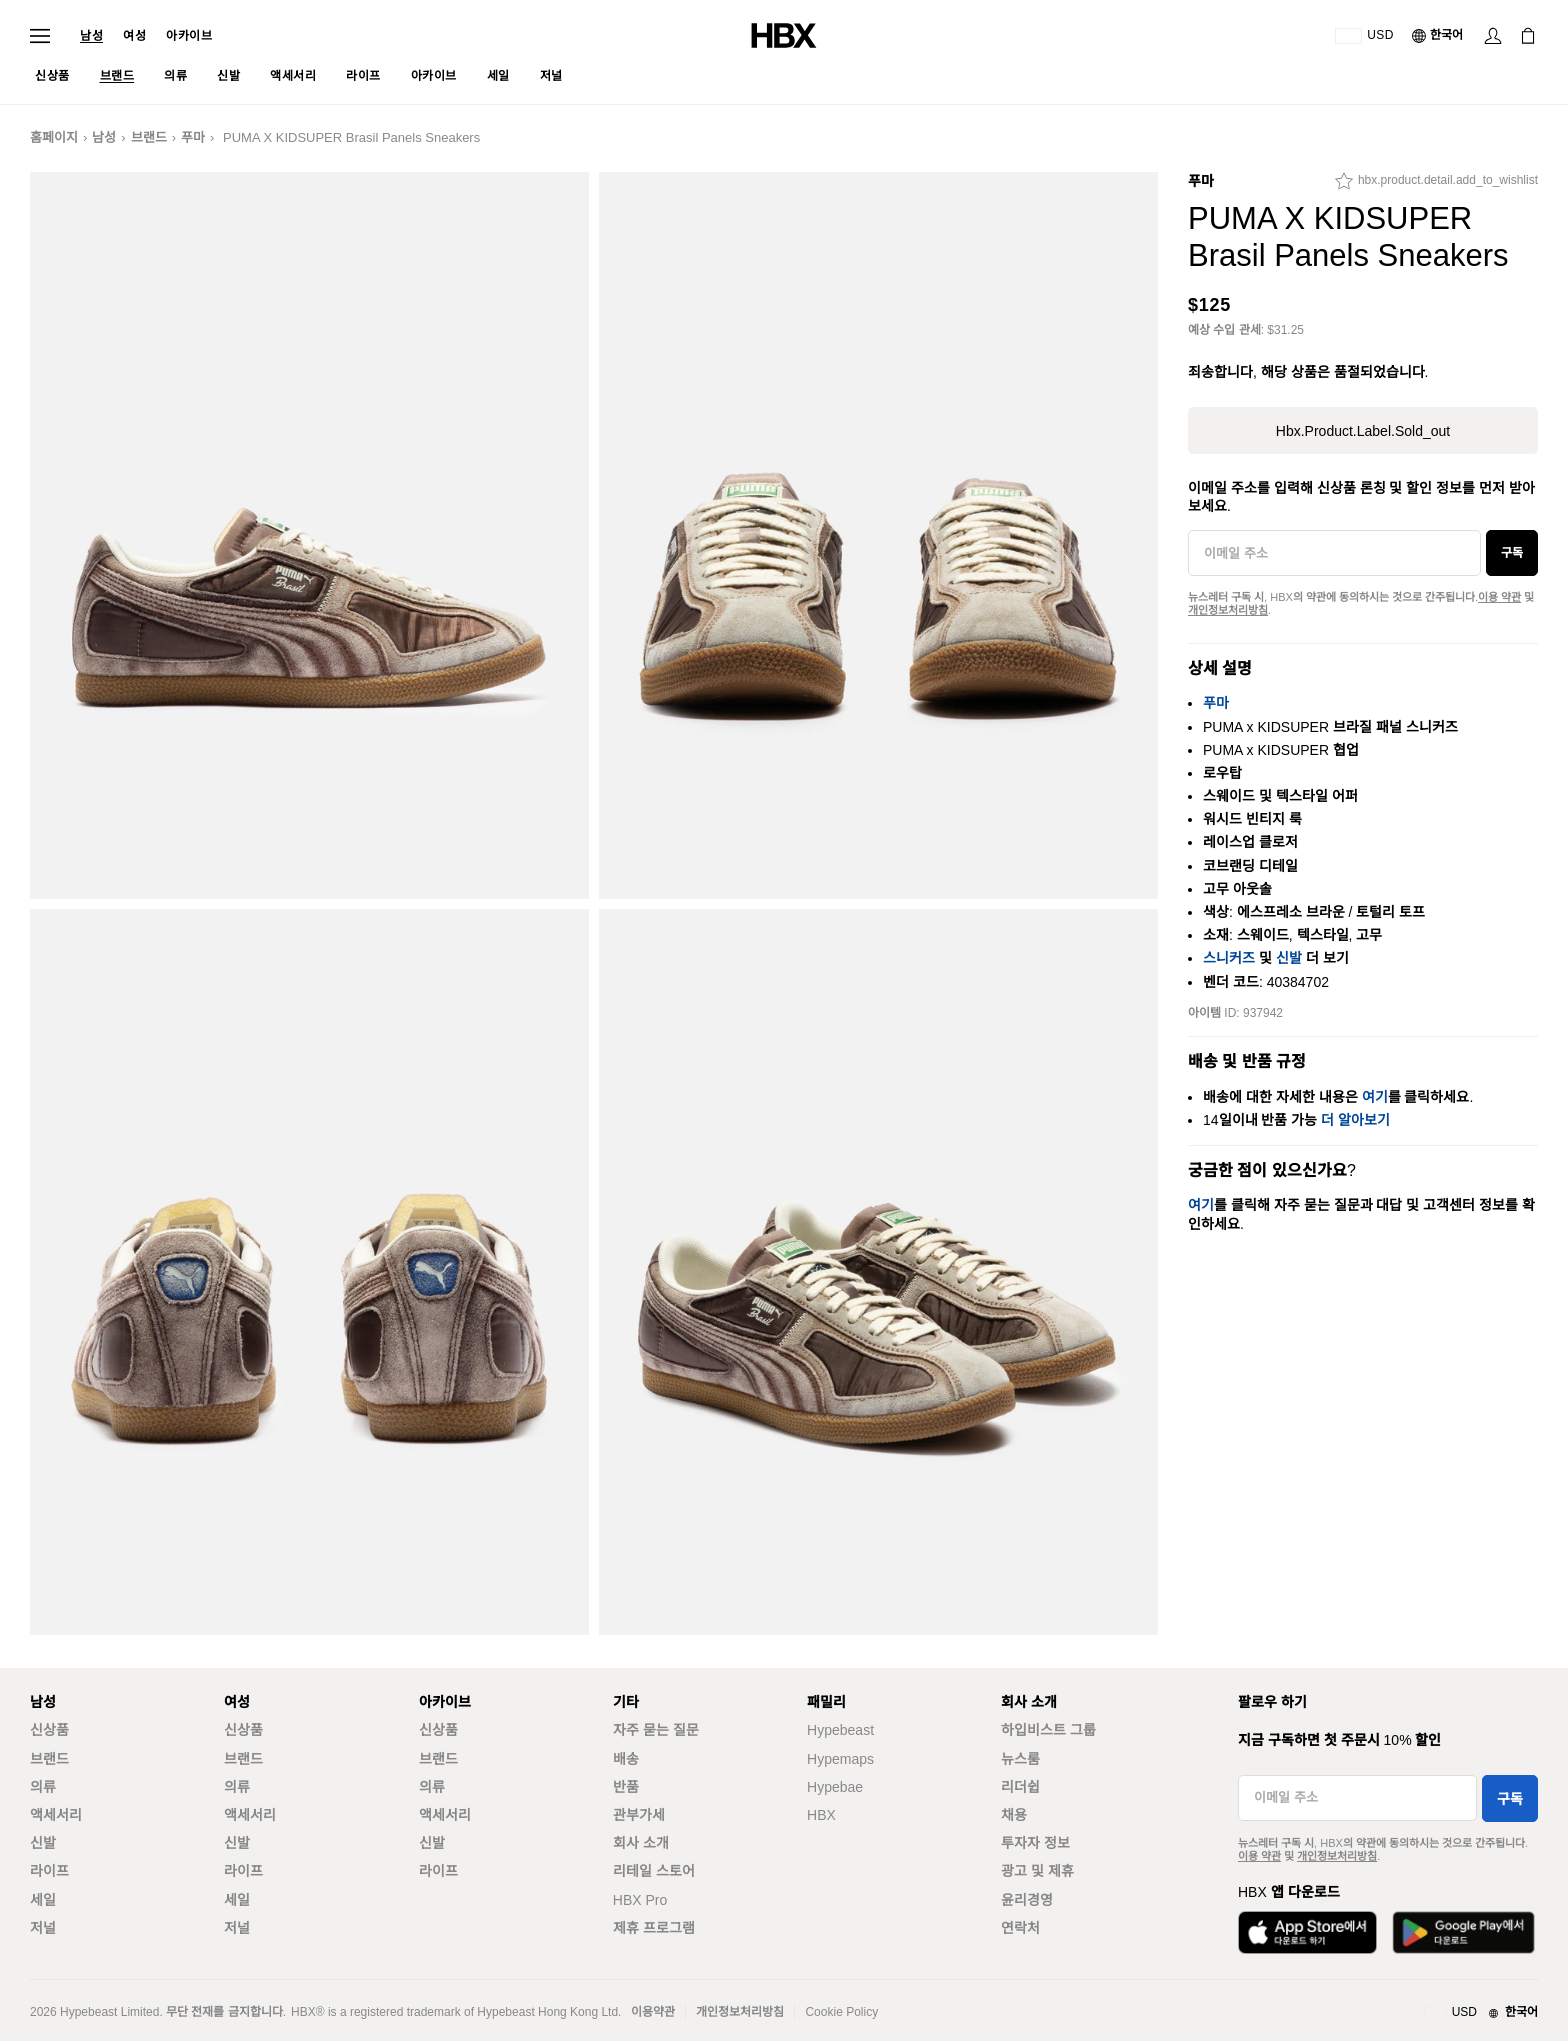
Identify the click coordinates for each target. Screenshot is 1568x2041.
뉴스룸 (1020, 1759)
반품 (626, 1787)
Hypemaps (840, 1759)
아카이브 (189, 36)
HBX (821, 1815)
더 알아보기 (1355, 1120)
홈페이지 (54, 137)
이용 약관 (1499, 597)
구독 (1512, 553)
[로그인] (1493, 36)
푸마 (193, 137)
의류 (43, 1787)
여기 (1375, 1097)
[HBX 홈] (784, 34)
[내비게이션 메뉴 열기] (40, 36)
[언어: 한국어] (1438, 36)
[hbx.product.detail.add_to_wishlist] (1436, 186)
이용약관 (653, 2012)
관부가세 (639, 1815)
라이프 (49, 1871)
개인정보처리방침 (1228, 610)
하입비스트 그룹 (1048, 1730)
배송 (626, 1759)
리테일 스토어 (654, 1871)
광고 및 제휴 (1037, 1871)
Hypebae (835, 1787)
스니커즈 (1229, 958)
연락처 (1020, 1928)
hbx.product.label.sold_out (1363, 431)
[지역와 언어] (1481, 2013)
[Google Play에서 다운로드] (1463, 1932)
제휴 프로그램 (654, 1928)
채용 (1014, 1815)
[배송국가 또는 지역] (1364, 36)
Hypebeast (840, 1730)
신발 (1289, 958)
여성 (134, 36)
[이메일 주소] (1334, 553)
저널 (43, 1928)
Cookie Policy (841, 2012)
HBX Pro (640, 1900)
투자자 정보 (1035, 1843)
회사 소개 (641, 1843)
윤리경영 (1027, 1900)
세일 (43, 1900)
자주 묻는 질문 (656, 1730)
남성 (91, 36)
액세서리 (56, 1815)
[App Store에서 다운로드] (1307, 1932)
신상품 (49, 1730)
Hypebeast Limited (109, 2012)
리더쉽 (1020, 1787)
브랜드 (149, 137)
